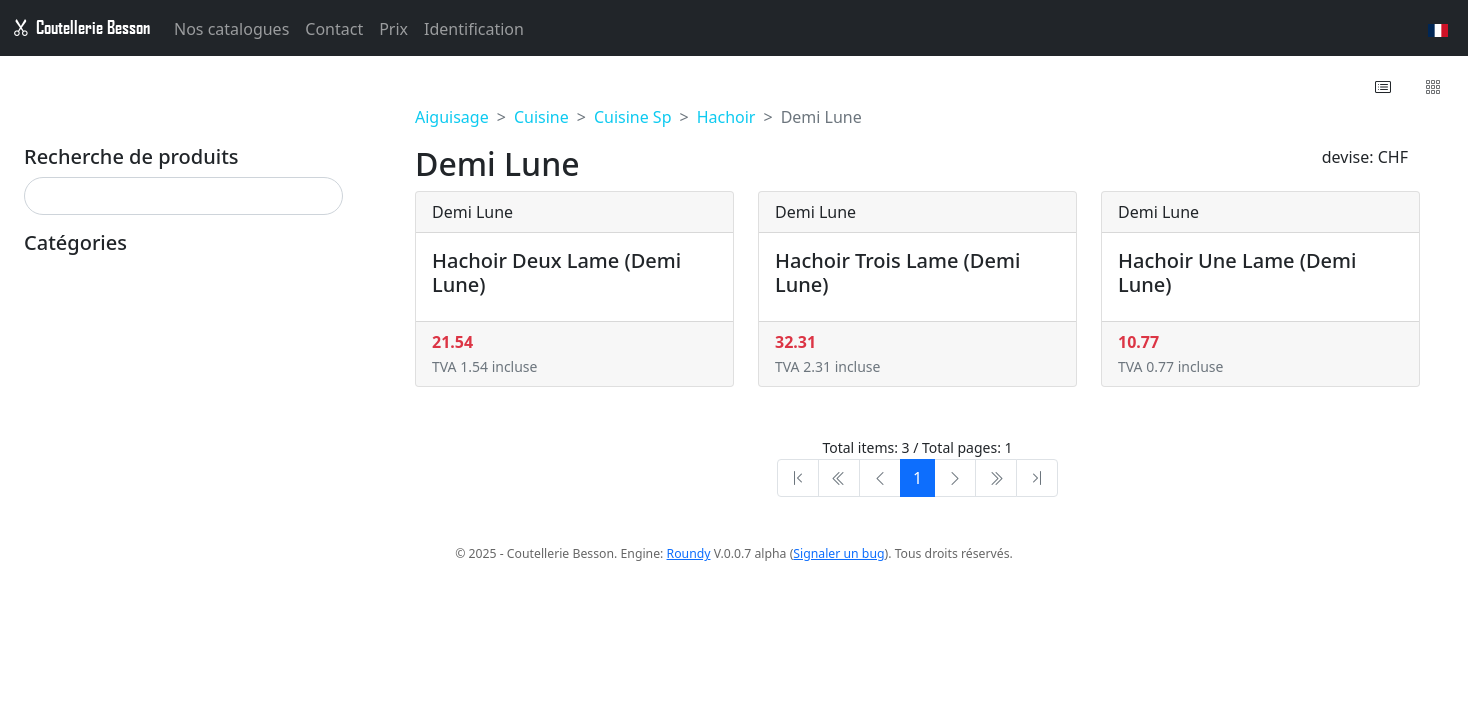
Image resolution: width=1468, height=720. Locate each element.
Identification (474, 32)
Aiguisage (452, 117)
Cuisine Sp (633, 117)
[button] (1384, 87)
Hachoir (726, 117)
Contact (334, 32)
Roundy (689, 553)
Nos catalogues (231, 32)
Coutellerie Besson (81, 30)
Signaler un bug (838, 553)
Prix (393, 32)
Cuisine (541, 117)
